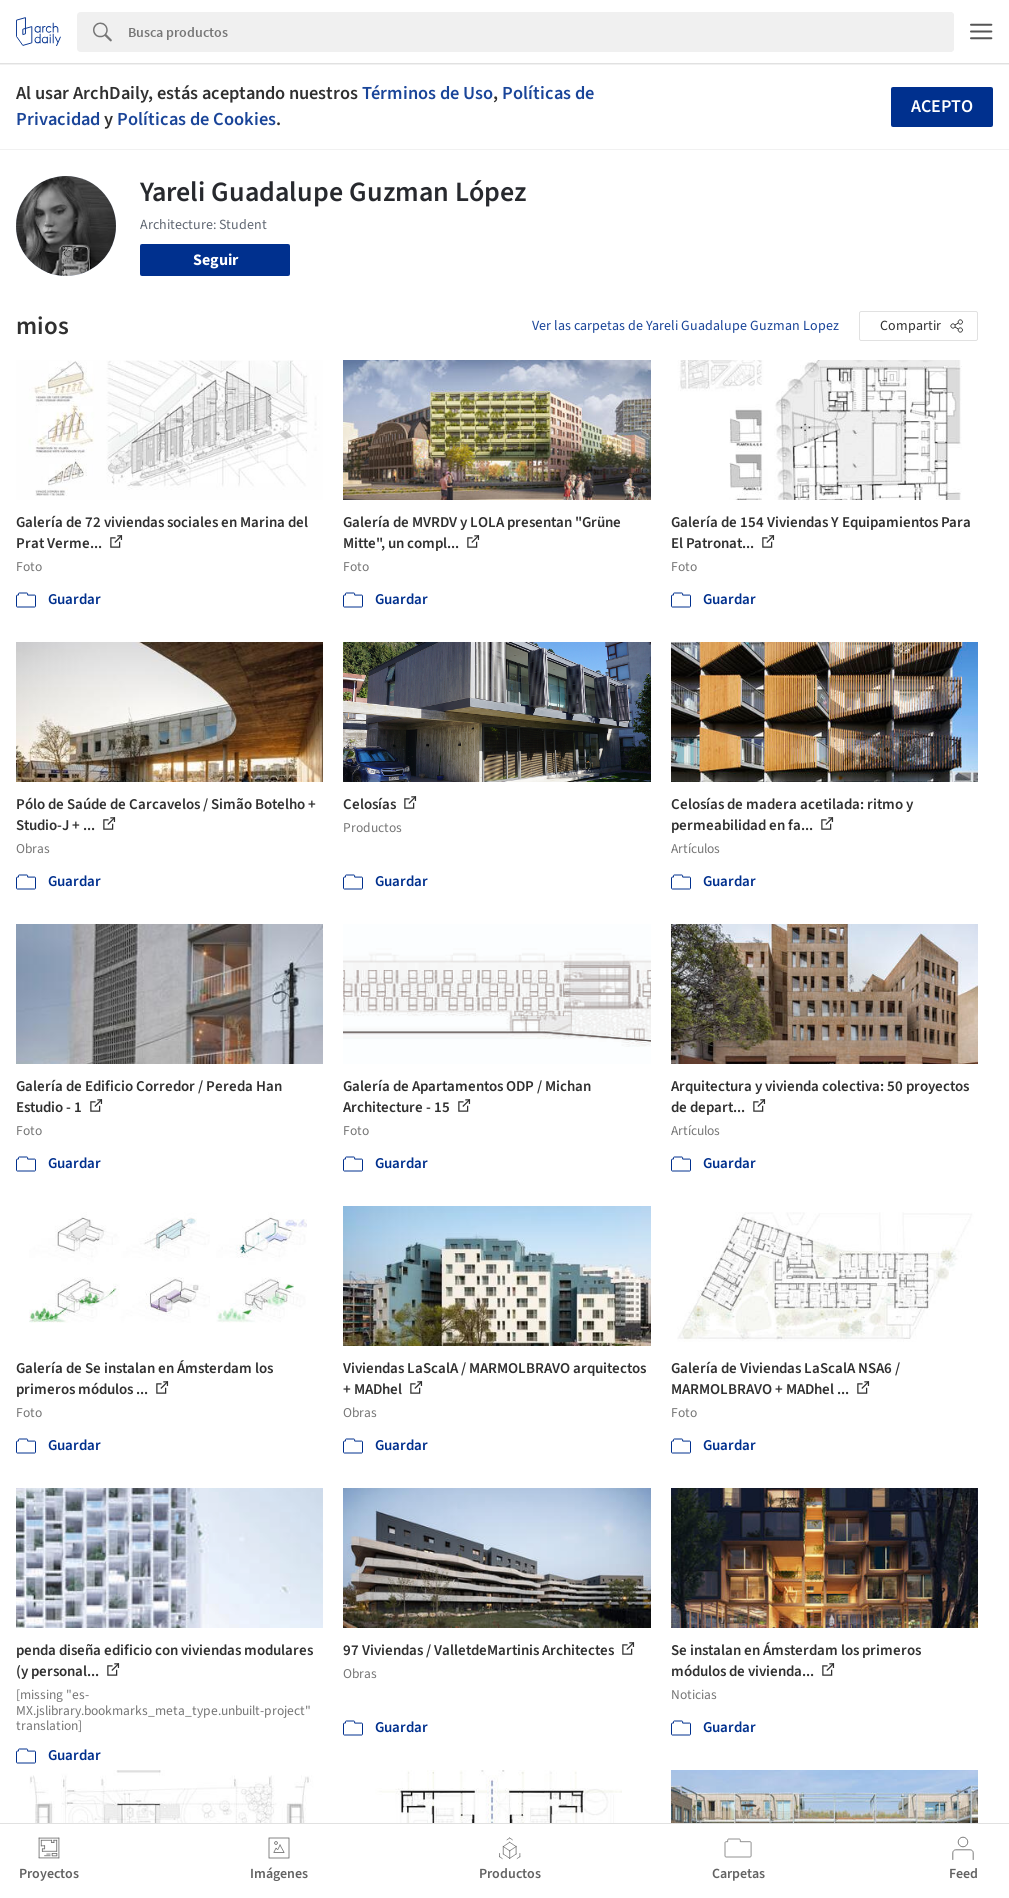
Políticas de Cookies (196, 119)
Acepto (942, 106)
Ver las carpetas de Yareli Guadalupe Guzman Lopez (685, 326)
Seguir (215, 260)
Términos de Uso (427, 93)
